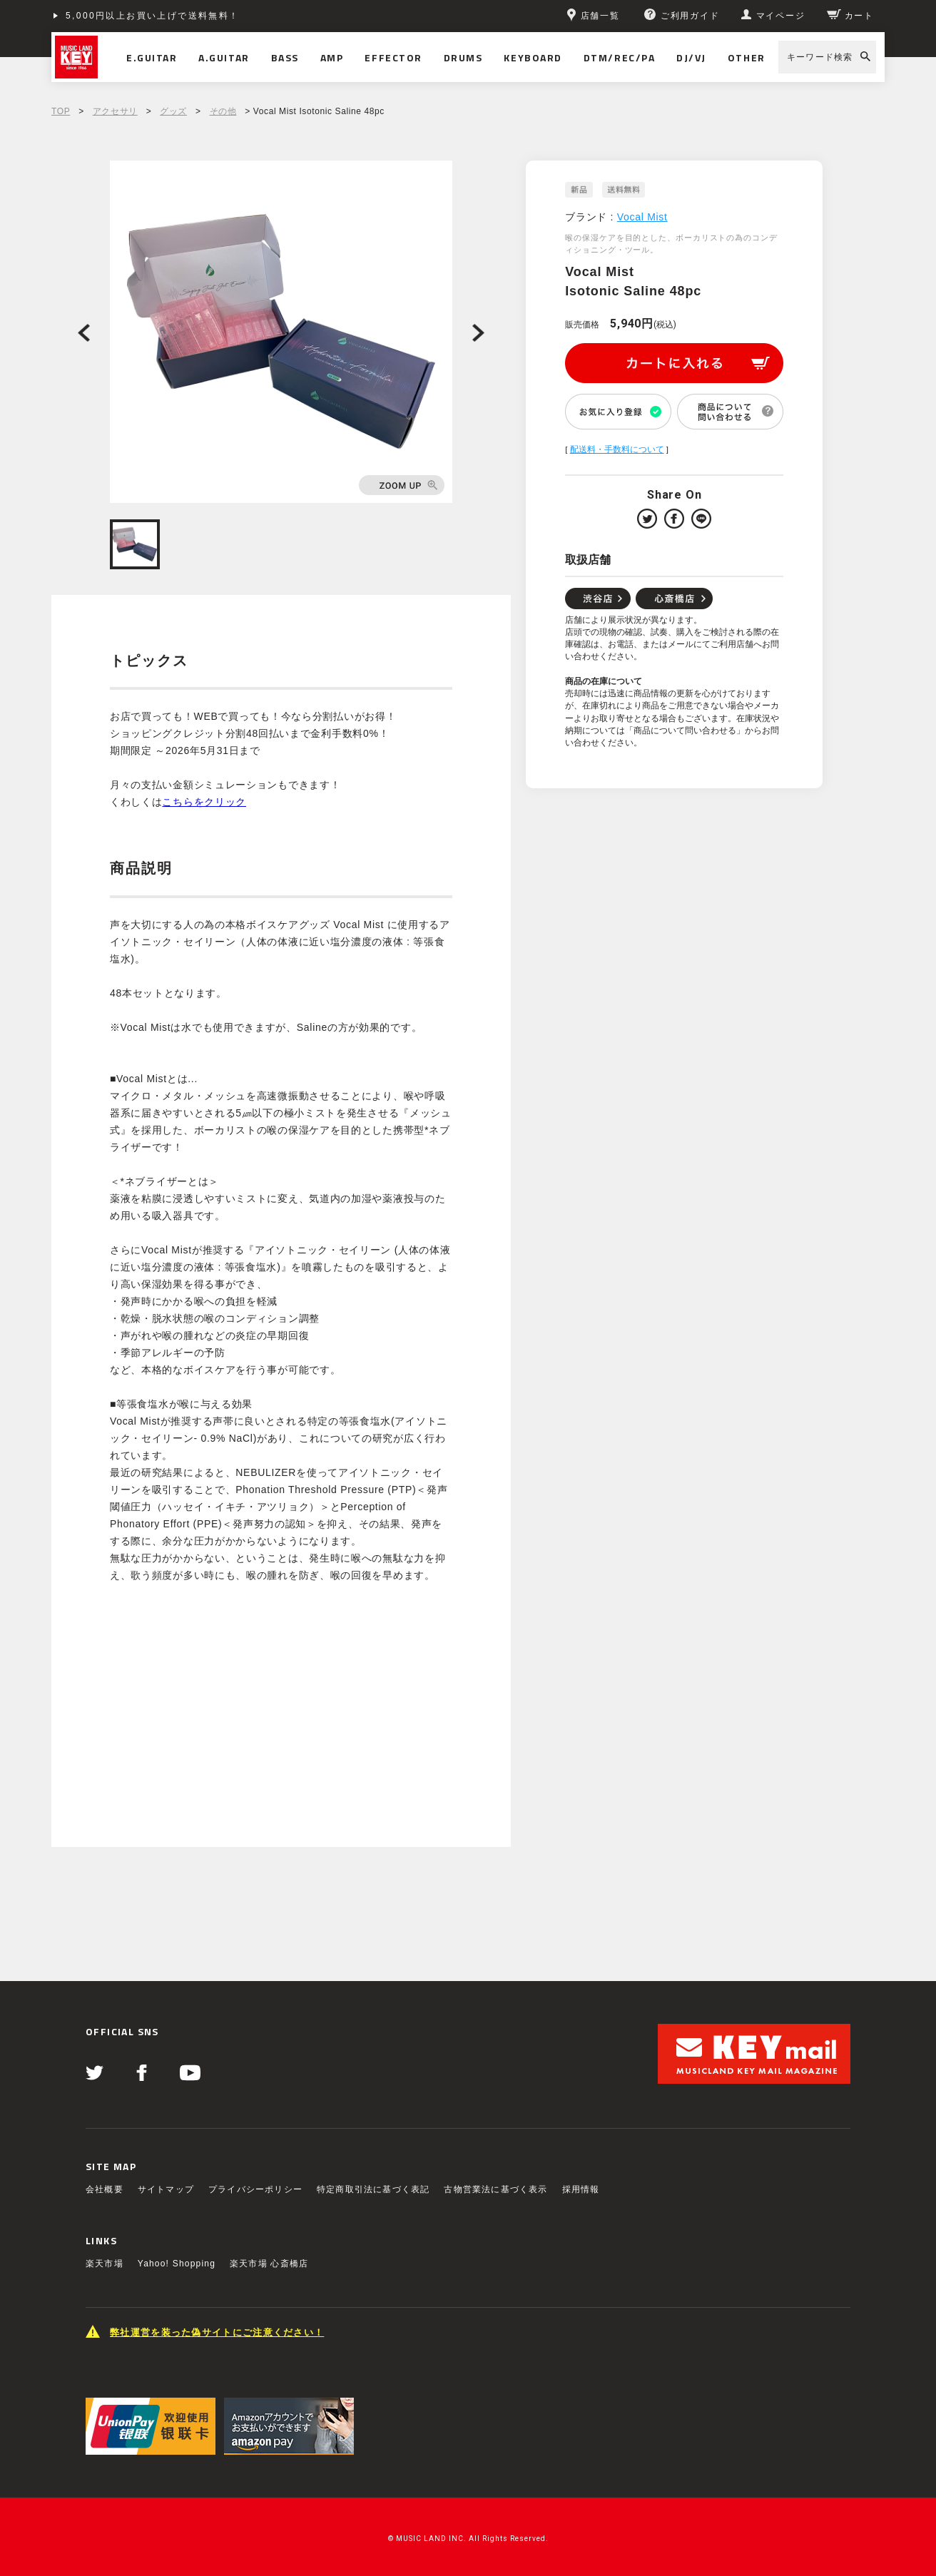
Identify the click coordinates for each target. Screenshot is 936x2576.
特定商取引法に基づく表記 (373, 2189)
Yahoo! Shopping (176, 2264)
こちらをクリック (204, 802)
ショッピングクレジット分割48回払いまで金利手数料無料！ (206, 16)
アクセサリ (115, 111)
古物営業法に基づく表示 (495, 2189)
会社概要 (104, 2189)
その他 (223, 111)
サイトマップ (166, 2189)
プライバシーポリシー (255, 2189)
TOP (60, 111)
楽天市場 (104, 2264)
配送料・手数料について (617, 449)
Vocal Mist (642, 217)
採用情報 (581, 2189)
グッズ (173, 111)
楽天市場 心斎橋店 (269, 2264)
